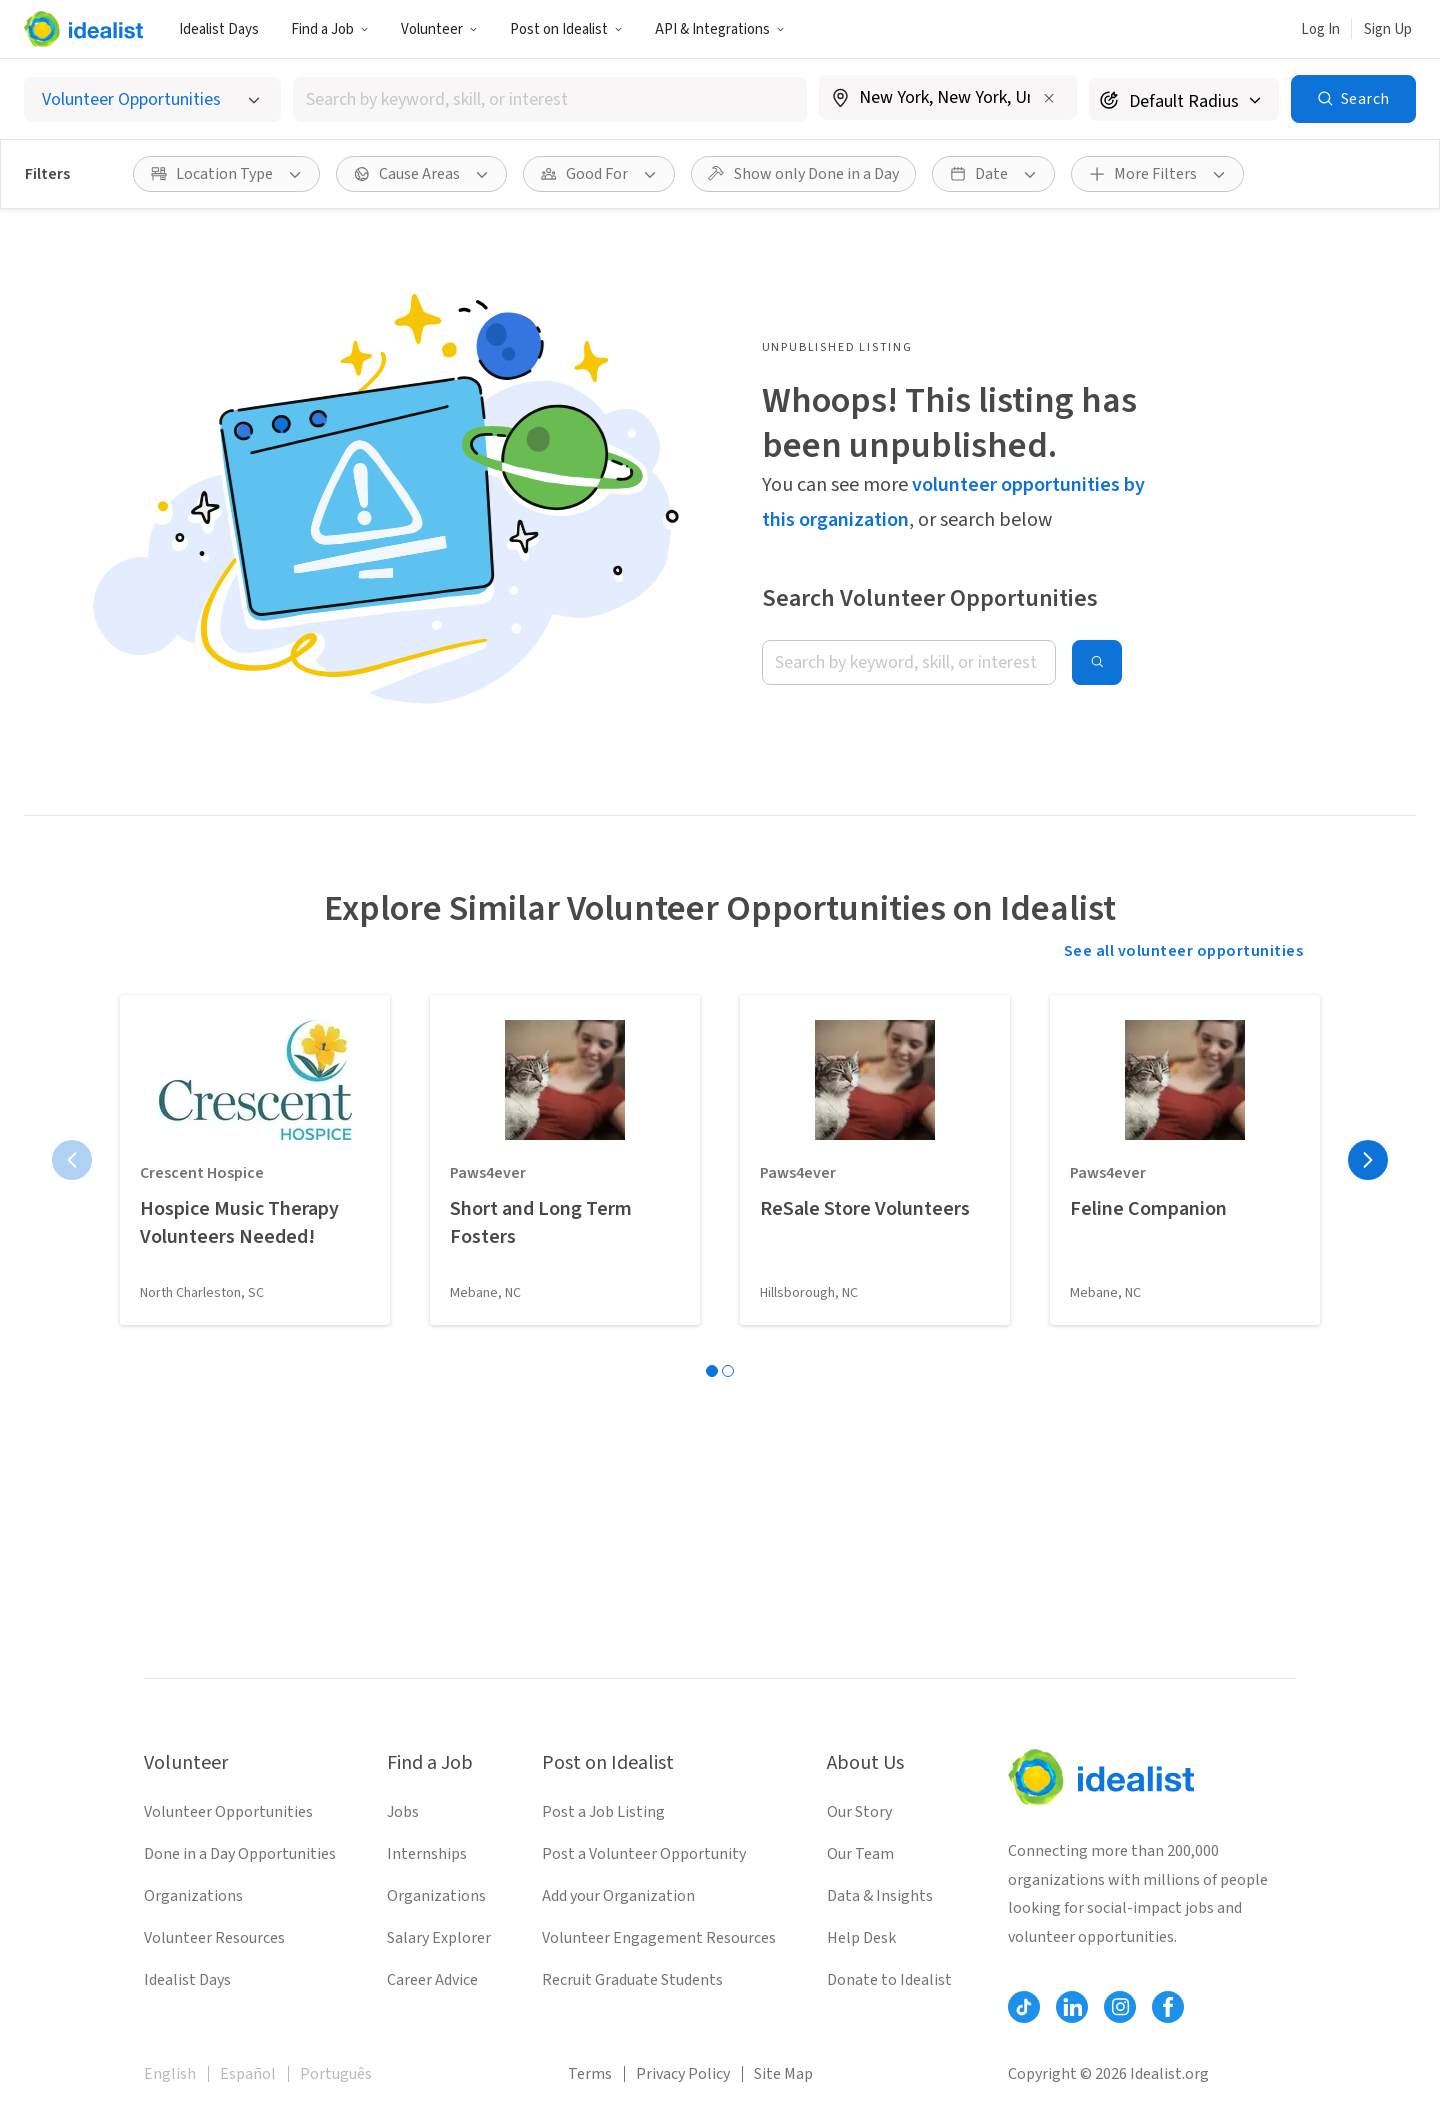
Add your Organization (618, 1896)
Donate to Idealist (889, 1980)
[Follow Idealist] (1024, 2007)
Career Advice (432, 1980)
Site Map (783, 2074)
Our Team (860, 1854)
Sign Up (1388, 29)
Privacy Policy (683, 2074)
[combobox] (550, 99)
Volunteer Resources (214, 1938)
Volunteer (439, 29)
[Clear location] (1049, 98)
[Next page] (1368, 1160)
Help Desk (861, 1938)
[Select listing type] (152, 99)
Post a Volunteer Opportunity (644, 1854)
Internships (427, 1854)
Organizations (193, 1896)
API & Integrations (720, 29)
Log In (1320, 29)
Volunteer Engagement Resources (659, 1938)
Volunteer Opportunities (228, 1812)
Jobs (403, 1812)
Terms (590, 2074)
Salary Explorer (439, 1938)
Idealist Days (219, 29)
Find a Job (330, 29)
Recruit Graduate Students (632, 1980)
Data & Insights (880, 1896)
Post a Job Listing (603, 1812)
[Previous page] (72, 1160)
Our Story (859, 1812)
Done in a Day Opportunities (240, 1854)
